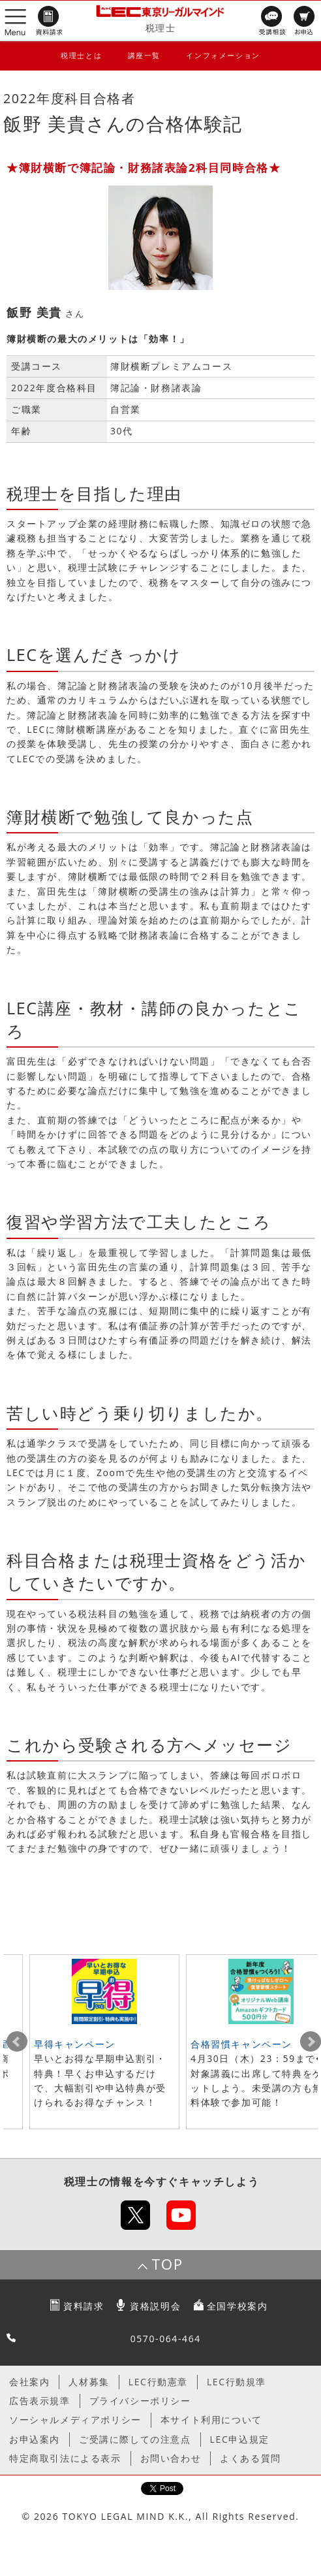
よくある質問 (250, 2458)
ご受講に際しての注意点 (135, 2439)
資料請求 (83, 2306)
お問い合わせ (171, 2458)
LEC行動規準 (236, 2381)
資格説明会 (155, 2306)
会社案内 (29, 2381)
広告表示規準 (39, 2400)
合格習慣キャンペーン (241, 2044)
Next (310, 2041)
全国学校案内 (237, 2306)
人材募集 (89, 2381)
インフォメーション (223, 55)
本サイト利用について (211, 2419)
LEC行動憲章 (158, 2381)
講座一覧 (144, 55)
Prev (17, 2041)
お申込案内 (34, 2439)
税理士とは (81, 55)
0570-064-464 (165, 2338)
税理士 (160, 28)
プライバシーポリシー (140, 2400)
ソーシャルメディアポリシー (75, 2419)
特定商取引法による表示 (65, 2458)
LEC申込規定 (239, 2439)
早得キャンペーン (74, 2044)
